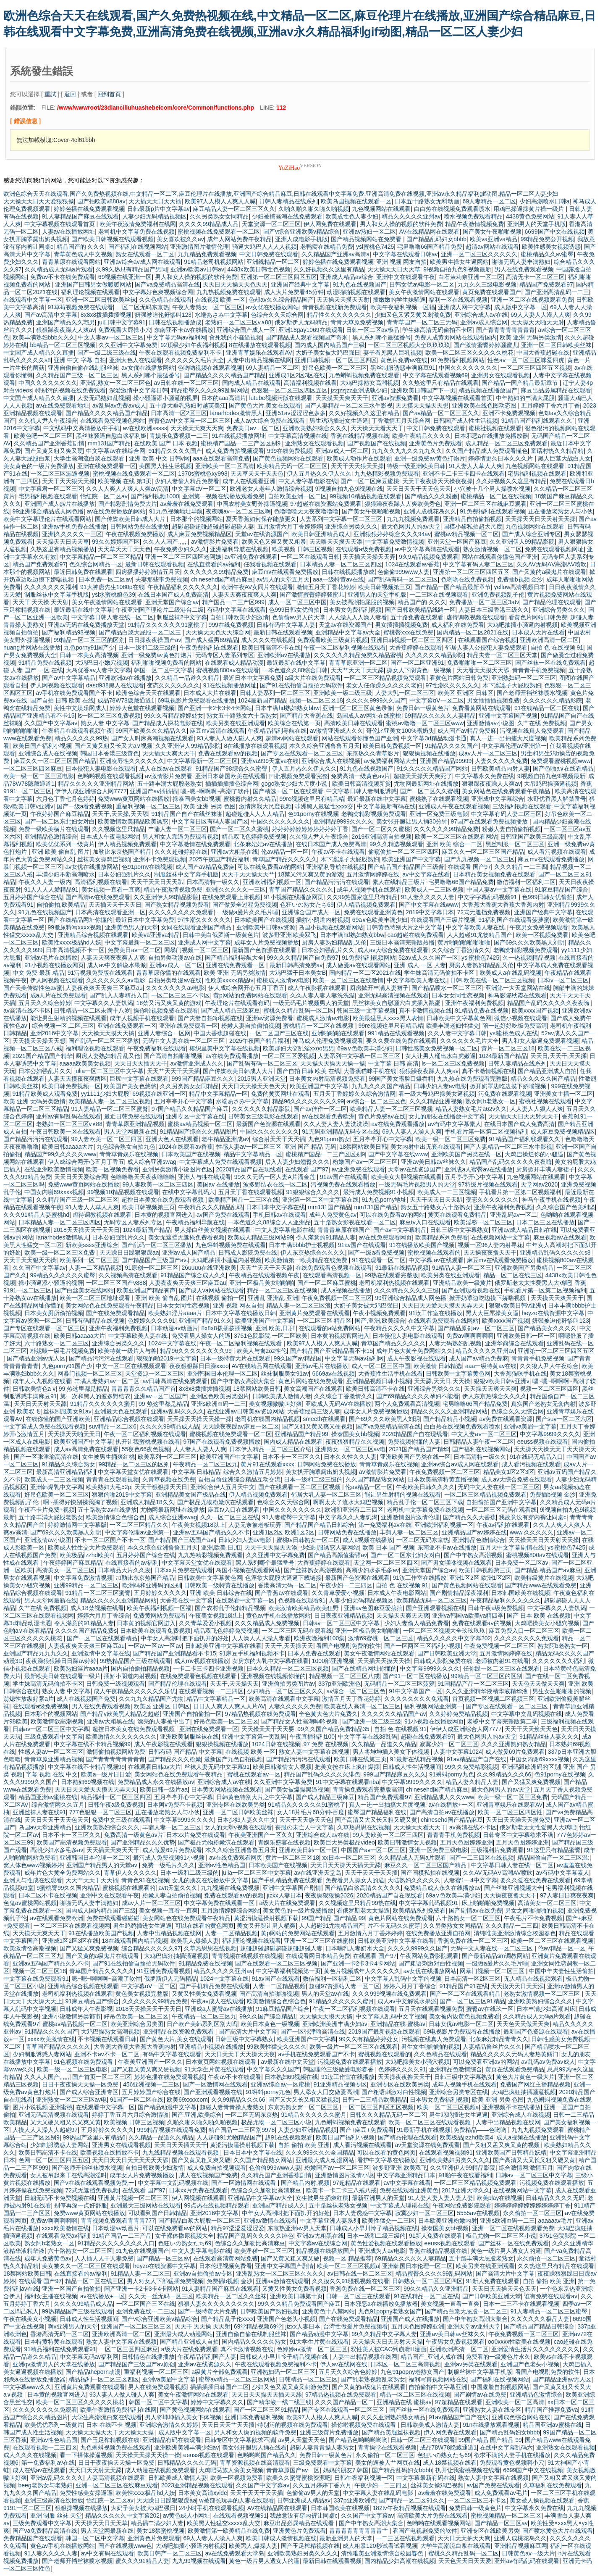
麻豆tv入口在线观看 (425, 1222)
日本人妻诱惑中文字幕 (362, 2213)
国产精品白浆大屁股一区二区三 (141, 632)
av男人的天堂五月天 (283, 579)
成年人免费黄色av (332, 1214)
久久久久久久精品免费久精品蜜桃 (358, 655)
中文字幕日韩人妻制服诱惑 (361, 791)
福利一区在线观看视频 (458, 299)
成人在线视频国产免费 (86, 1698)
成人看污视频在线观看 (556, 851)
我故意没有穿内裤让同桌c (532, 1517)
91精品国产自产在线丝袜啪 (187, 813)
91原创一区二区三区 (151, 1267)
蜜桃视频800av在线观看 (227, 670)
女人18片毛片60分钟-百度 (311, 1812)
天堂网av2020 (539, 1184)
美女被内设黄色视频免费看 (464, 2016)
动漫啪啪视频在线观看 (356, 292)
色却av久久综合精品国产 (281, 299)
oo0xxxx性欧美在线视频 (519, 2341)
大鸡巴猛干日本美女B (297, 972)
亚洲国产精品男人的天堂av (102, 1865)
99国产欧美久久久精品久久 (151, 730)
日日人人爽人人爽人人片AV (229, 1706)
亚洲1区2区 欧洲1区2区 (283, 1532)
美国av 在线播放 (218, 1184)
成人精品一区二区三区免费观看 (506, 443)
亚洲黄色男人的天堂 (131, 927)
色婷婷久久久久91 (152, 1320)
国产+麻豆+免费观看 (366, 2129)
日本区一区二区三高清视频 (405, 2364)
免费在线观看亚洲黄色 (373, 912)
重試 (50, 94)
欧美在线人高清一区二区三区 (362, 1706)
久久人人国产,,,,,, (165, 541)
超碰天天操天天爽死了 (422, 776)
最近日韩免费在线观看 (83, 571)
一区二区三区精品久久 (139, 1524)
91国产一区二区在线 (137, 2099)
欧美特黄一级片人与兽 (127, 1350)
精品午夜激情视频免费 (474, 224)
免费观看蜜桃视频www (560, 761)
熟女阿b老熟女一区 (490, 1101)
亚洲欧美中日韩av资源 (266, 927)
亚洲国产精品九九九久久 (35, 1653)
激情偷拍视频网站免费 (115, 1751)
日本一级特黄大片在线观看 (235, 1358)
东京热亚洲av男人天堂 (297, 2228)
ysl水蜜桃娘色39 (113, 594)
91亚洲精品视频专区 (340, 2084)
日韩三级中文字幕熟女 (459, 1229)
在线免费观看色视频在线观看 (334, 1267)
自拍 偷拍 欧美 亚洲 (304, 2145)
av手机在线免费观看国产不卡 (74, 692)
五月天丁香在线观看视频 (250, 1192)
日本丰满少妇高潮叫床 (545, 2008)
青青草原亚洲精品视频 (135, 1124)
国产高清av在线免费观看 (98, 897)
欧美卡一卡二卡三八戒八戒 (341, 2190)
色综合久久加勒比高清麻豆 (267, 2190)
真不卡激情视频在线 (425, 1010)
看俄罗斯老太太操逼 (363, 1910)
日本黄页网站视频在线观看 (226, 1789)
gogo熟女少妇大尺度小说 (295, 783)
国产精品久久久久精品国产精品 (224, 375)
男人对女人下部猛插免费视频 (165, 2281)
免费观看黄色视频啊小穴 (511, 2462)
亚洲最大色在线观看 (120, 1411)
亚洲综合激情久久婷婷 (168, 2424)
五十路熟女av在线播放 (107, 1509)
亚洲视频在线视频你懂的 (273, 1676)
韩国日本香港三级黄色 (109, 753)
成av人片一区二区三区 (488, 753)
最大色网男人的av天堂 (410, 526)
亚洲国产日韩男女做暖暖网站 (93, 284)
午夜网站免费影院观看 (429, 1955)
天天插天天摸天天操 (383, 1661)
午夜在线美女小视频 (29, 2319)
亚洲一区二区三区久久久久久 (479, 254)
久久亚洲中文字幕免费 (128, 345)
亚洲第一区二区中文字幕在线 (320, 1199)
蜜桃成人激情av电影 (283, 980)
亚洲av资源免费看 (395, 398)
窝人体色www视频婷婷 (33, 1865)
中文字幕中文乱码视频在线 (526, 1713)
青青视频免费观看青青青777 (118, 2220)
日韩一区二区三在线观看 (358, 2296)
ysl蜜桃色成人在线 (514, 1033)
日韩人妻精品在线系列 (288, 201)
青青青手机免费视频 (538, 670)
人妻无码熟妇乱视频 (103, 398)
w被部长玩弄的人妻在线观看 (236, 2500)
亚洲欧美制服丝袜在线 (189, 1736)
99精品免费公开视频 (547, 239)
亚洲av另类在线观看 (471, 2364)
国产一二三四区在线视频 (481, 1857)
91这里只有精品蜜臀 (554, 1850)
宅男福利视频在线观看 (537, 473)
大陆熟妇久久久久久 (414, 1880)
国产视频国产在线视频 (376, 443)
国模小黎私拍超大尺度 (472, 526)
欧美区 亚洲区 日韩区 (466, 692)
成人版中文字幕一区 (520, 307)
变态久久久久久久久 (173, 685)
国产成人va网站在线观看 (211, 1290)
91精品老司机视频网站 (214, 261)
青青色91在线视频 (145, 1880)
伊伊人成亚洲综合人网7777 (91, 791)
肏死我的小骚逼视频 (235, 337)
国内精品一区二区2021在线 (472, 632)
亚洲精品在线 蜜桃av (397, 2024)
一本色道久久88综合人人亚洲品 (269, 1222)
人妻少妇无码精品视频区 (154, 216)
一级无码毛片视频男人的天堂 (310, 1003)
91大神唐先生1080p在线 (112, 587)
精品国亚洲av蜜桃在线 (48, 1797)
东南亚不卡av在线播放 (183, 329)
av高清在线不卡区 (27, 1010)
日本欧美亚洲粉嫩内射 (447, 2220)
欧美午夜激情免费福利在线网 (138, 224)
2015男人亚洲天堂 (261, 1078)
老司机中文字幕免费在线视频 (136, 231)
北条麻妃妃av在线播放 (263, 844)
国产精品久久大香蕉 (469, 1517)
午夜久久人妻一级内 (44, 882)
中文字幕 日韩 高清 (393, 1063)
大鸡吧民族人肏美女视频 (231, 2470)
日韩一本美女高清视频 (89, 655)
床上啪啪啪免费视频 (487, 1903)
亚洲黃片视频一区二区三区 (133, 2197)
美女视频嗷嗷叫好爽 (275, 1403)
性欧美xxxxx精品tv (229, 980)
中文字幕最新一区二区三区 (202, 761)
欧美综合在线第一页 (294, 723)
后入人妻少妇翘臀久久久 (297, 1161)
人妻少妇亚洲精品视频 (307, 2129)
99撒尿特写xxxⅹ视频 (75, 927)
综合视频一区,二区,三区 (63, 1025)
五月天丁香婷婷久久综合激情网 (354, 1093)
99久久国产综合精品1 (267, 2016)
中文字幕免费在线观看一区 (220, 1903)
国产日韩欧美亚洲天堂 (446, 1653)
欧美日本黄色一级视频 (270, 2024)
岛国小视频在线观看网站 (331, 927)
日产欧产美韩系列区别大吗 (202, 2024)
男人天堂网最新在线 (130, 1131)
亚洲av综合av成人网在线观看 (142, 261)
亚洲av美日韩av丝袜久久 (433, 1161)
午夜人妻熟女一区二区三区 (207, 307)
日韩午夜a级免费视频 (496, 1608)
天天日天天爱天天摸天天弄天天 (444, 1305)
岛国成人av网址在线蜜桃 (368, 715)
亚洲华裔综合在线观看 (514, 1343)
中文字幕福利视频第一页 (288, 1971)
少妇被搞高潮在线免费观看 (287, 216)
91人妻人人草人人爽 (476, 466)
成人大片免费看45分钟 (294, 292)
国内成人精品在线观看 (251, 382)
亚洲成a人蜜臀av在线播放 (478, 1169)
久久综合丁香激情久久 (461, 950)
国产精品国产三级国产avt (154, 1260)
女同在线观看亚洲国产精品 (197, 927)
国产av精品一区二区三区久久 (441, 413)
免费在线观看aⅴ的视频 (228, 753)
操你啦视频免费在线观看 (166, 1010)
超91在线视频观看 (289, 2137)
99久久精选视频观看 (396, 844)
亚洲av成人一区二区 (342, 450)
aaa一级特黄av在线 (338, 579)
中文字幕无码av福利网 (176, 337)
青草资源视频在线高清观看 (255, 2462)
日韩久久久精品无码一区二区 (388, 2114)
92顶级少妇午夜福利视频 (193, 345)
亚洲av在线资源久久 (204, 2364)
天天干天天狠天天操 (357, 466)
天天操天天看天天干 (377, 428)
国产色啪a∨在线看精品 (563, 768)
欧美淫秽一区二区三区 (483, 1222)
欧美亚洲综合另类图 (136, 2024)
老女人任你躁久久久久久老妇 (384, 685)
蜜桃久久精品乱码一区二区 (298, 1010)
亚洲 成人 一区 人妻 (420, 965)
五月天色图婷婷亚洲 (466, 1842)
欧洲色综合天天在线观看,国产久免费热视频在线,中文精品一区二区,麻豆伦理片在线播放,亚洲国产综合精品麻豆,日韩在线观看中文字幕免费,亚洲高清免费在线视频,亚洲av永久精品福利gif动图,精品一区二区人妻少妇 (280, 193)
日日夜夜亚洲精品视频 (343, 1615)
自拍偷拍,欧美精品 (61, 904)
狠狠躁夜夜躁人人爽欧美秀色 (402, 503)
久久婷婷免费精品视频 (458, 1713)
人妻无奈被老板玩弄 (254, 1524)
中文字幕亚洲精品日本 (406, 2175)
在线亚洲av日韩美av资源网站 (245, 1411)
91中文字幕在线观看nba (347, 1782)
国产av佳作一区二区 (320, 1108)
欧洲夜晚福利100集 (319, 1638)
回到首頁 (109, 94)
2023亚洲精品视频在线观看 (197, 2485)
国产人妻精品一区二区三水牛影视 (348, 405)
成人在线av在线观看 (165, 768)
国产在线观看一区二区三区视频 (300, 1487)
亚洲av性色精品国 (222, 1865)
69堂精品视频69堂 (258, 2326)
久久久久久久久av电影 (115, 980)
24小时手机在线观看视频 (211, 2508)
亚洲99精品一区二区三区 (86, 1585)
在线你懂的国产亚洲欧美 (58, 1419)
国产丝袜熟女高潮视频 (313, 1570)
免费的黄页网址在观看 (280, 1093)
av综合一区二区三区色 (376, 1101)
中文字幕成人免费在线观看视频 (220, 1161)
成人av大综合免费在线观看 (270, 420)
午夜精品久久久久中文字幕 (399, 1328)
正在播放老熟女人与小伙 (560, 511)
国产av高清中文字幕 (51, 314)
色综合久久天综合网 (277, 314)
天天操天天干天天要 (267, 1729)
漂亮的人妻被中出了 (163, 1721)
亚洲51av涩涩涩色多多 (295, 413)
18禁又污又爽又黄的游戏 (310, 874)
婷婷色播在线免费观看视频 (89, 208)
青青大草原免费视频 (356, 322)
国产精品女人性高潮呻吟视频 (300, 1721)
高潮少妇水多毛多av (372, 1570)
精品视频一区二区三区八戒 (344, 1676)
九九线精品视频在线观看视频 (181, 2152)
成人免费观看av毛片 (501, 2492)
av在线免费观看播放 (232, 1056)
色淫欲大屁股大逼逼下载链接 (283, 1577)
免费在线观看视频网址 (554, 549)
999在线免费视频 (289, 450)
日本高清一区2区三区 (179, 413)
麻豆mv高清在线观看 (217, 730)
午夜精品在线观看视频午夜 (77, 730)
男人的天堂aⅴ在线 (325, 1993)
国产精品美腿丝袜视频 (391, 2432)
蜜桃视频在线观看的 (434, 1252)
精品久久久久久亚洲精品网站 (96, 783)
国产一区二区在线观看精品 (102, 1638)
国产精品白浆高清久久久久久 (363, 1887)
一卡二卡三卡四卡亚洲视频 (208, 1668)
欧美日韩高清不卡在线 (271, 647)
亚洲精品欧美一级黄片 (462, 1282)
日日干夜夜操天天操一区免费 (81, 2084)
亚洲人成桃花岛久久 (429, 511)
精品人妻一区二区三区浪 (298, 1305)
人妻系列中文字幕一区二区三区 (342, 519)
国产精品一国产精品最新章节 (521, 382)
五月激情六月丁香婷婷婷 (289, 526)
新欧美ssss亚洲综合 (92, 1245)
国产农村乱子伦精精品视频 (230, 1608)
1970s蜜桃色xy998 (203, 473)
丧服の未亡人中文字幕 (304, 1827)
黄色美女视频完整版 (141, 1993)
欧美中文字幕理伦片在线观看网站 (47, 519)
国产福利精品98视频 (69, 632)
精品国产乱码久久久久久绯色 (322, 1774)
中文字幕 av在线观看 (436, 1260)
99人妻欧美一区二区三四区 (107, 1139)
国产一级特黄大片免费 (207, 2311)
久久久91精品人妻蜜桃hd (36, 1214)
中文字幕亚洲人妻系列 (329, 2220)
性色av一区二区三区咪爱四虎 (525, 360)
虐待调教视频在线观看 (475, 617)
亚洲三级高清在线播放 (53, 2500)
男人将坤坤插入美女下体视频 (392, 1751)
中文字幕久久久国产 (273, 2069)
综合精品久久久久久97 (151, 1948)
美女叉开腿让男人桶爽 (266, 1925)
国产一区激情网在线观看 (215, 2084)
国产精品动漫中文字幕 (167, 2107)
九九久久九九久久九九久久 (407, 450)
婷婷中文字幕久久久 (217, 2402)
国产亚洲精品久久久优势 (142, 1842)
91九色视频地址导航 (176, 511)
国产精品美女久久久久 (547, 1328)
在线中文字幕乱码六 (188, 1192)
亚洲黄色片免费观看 (435, 443)
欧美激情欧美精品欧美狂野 (304, 1608)
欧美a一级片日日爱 (106, 1774)
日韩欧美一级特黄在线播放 (219, 1585)
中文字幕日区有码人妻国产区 (210, 821)
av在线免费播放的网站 (116, 511)
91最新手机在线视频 (424, 2129)
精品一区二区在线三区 (512, 1275)
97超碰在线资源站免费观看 (326, 503)
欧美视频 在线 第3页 (125, 481)
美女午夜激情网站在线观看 (424, 292)
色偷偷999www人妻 (403, 571)
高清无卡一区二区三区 (535, 277)
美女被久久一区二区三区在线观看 (86, 2266)
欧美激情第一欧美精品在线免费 (307, 1260)
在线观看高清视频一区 (332, 1275)
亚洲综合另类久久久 (351, 526)
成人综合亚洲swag (151, 1161)
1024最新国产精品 (262, 700)
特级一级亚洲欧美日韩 (416, 466)
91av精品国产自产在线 (476, 1759)
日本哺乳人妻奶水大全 (354, 1948)
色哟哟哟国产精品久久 (266, 2455)
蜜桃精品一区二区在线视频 (496, 496)
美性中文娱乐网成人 (80, 708)
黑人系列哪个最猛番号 (381, 337)
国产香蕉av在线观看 (281, 1592)
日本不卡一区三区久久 (291, 1456)
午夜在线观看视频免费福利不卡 (181, 352)
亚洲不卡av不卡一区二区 (106, 2054)
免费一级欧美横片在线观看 (53, 829)
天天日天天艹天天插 (228, 2424)
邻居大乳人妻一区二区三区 (326, 1494)
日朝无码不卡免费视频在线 (59, 2197)
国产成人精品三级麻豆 (230, 1010)
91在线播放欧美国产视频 (422, 1245)
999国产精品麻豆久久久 (203, 1078)
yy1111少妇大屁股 (105, 1093)
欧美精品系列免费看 (441, 1237)
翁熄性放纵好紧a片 (28, 1698)
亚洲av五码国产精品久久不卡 (211, 1532)
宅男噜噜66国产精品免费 (430, 246)
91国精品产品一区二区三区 (473, 1683)
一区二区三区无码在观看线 (501, 1509)
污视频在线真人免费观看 (532, 730)
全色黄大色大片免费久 (328, 1713)
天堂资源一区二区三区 (271, 224)
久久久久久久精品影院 (434, 655)
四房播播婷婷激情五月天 (147, 571)
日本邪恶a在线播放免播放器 (491, 435)
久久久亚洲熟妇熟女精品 (513, 1744)
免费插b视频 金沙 (520, 579)
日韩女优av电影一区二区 (421, 284)
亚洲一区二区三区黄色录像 (357, 708)
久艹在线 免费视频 (541, 723)
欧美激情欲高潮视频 (57, 1721)
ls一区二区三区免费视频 (109, 715)
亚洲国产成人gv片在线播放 (59, 503)
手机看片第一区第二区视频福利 (486, 1131)
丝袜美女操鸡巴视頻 (103, 859)
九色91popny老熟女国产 (390, 2311)
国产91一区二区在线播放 (415, 1676)
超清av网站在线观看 (492, 246)
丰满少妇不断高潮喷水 (65, 874)
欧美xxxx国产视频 (535, 1010)
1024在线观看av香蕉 (412, 564)
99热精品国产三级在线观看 (135, 1661)
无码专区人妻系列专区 (224, 655)
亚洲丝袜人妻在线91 (39, 1812)
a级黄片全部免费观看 (219, 2371)
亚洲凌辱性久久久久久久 (132, 761)
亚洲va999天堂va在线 (270, 761)
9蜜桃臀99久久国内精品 (68, 1887)
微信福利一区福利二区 (526, 882)
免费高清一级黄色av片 (360, 776)
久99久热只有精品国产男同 (131, 269)
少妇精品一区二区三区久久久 (285, 1691)
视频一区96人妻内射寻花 (490, 1245)
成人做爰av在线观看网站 (358, 965)
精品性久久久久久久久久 (339, 314)
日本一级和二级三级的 (147, 647)
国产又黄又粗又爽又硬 (53, 450)
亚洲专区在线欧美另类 (235, 1804)
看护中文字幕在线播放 (386, 2160)
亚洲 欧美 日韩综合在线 (221, 1592)
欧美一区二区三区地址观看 (96, 1298)
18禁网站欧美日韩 (364, 1146)
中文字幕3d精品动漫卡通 (433, 738)
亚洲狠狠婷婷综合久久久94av (392, 534)
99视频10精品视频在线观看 (365, 496)
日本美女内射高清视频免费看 (327, 1078)
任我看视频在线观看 (270, 564)
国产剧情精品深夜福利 (459, 1592)
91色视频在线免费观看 (84, 2061)
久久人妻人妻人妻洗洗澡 (322, 995)
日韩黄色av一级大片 (528, 2553)
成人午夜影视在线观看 (317, 987)
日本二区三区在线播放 (545, 1222)
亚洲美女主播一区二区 (563, 1093)
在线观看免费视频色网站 (112, 420)
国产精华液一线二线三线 (279, 2402)
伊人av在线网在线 (343, 2364)
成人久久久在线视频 (267, 640)
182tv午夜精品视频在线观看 (409, 2508)
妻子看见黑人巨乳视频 (392, 352)
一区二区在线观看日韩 (310, 556)
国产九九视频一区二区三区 (479, 859)
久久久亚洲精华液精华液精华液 (487, 1691)
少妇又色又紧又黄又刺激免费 (413, 314)
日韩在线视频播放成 (175, 322)
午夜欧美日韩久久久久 (425, 1487)
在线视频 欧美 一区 (220, 299)
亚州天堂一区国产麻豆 (456, 541)
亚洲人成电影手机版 (301, 239)
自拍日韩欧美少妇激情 (239, 617)
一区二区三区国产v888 (116, 1282)
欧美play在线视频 (500, 2197)
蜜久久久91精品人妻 (142, 2561)
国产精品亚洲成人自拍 (547, 1071)
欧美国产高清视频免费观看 (72, 1842)
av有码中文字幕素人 (454, 1124)
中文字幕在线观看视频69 (435, 375)
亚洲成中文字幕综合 (497, 798)
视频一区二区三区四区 (549, 1388)
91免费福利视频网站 (458, 360)
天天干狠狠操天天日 (160, 1487)
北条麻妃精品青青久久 (498, 2039)
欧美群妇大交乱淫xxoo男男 (298, 1048)
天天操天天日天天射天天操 (540, 519)
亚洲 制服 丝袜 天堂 (56, 2515)
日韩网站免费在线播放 (139, 526)
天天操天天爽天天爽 (196, 428)
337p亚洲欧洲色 (339, 1683)
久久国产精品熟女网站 (375, 1479)
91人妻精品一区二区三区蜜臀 (110, 1108)
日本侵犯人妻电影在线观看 (101, 768)
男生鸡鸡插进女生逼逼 (338, 420)
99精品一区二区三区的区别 (89, 640)
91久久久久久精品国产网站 (432, 768)
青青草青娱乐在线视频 (129, 1154)
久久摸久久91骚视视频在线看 (350, 2281)
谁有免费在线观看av (550, 2296)
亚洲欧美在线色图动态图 (485, 405)
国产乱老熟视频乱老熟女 (373, 2379)
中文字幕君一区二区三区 (50, 488)
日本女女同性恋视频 (458, 995)
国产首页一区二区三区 (101, 2076)
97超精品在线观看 (356, 2182)
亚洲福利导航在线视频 (239, 549)
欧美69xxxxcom (187, 2099)
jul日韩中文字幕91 (122, 322)
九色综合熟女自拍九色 (126, 1146)
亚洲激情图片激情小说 (344, 2175)
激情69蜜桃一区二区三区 (381, 1638)
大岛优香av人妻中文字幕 (98, 670)
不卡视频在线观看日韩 (107, 2039)
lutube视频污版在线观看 (280, 398)
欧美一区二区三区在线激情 (348, 980)
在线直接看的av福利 (214, 564)
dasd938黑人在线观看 (115, 685)
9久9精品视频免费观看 (429, 556)
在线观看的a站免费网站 (330, 1328)
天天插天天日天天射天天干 (523, 1116)
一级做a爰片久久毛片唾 (248, 912)
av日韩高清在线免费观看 (174, 1381)
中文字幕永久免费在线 (484, 776)
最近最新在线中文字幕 (83, 609)
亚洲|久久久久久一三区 (72, 534)
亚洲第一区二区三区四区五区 (279, 277)
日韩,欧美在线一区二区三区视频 (492, 980)
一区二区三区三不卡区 (180, 995)
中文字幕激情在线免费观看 (195, 844)
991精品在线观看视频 (396, 1033)
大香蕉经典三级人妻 (313, 1411)
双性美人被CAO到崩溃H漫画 (388, 2349)
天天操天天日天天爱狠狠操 (38, 201)
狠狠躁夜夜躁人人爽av (65, 329)
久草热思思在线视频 (363, 1827)
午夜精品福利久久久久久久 (182, 587)
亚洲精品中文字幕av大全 (347, 632)
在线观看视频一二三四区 (211, 1691)
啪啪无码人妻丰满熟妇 (521, 261)
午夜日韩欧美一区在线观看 (65, 1131)
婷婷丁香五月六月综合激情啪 (130, 2114)
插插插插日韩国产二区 (219, 2387)
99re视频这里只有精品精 (312, 798)
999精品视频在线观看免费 (171, 2129)
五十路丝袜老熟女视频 (338, 2205)
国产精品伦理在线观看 (551, 602)
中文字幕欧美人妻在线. (476, 927)
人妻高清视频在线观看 (115, 2477)
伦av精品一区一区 (285, 851)
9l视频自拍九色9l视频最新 (457, 269)
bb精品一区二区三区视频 (63, 345)
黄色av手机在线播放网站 (278, 1615)
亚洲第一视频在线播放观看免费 (223, 496)
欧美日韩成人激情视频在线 (281, 2538)
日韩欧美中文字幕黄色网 (459, 1018)
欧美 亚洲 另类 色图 (209, 806)
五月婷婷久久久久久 (160, 1592)
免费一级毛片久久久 (168, 1865)
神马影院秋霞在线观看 (517, 995)
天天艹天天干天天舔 (357, 670)
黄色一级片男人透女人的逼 (506, 2250)
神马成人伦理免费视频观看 (328, 1040)
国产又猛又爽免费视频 (531, 1782)
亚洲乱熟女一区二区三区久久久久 (280, 2273)
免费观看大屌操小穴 (124, 329)
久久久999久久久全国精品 (320, 2152)
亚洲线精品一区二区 (272, 261)
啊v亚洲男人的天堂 (73, 2326)
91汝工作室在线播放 (436, 1313)
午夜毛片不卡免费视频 (533, 1918)
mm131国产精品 (109, 443)
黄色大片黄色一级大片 (525, 2076)
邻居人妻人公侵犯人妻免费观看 (486, 647)
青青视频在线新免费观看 (334, 307)
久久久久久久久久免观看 (181, 912)
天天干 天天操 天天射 (41, 602)
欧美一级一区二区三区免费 (450, 1139)
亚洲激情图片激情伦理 (199, 246)
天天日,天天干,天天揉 (558, 1056)
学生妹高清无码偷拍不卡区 (437, 329)
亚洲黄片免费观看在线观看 (314, 1313)
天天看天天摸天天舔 (482, 670)
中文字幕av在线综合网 (115, 450)
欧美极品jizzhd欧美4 (86, 1555)
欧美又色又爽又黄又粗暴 (273, 541)
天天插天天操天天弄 (369, 556)
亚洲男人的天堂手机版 (536, 224)
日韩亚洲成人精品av (303, 2500)
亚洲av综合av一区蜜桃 (280, 2084)
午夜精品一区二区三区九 (205, 1464)
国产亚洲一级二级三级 (371, 1721)
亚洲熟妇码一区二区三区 (523, 677)
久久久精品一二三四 (520, 866)
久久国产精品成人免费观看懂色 (486, 450)
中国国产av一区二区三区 (373, 1850)
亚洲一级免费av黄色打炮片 (429, 458)
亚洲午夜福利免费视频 (474, 1003)
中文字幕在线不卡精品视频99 (92, 1744)
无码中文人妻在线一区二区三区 (184, 1040)
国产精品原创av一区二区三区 (476, 1328)
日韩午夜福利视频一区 (363, 2477)
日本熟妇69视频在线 (88, 1782)
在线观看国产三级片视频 (443, 919)
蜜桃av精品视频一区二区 (466, 534)
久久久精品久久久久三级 (406, 1290)
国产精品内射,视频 (305, 2182)
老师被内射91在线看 (502, 1661)
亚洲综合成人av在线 (481, 314)
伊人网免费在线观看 (330, 224)
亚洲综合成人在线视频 (47, 753)
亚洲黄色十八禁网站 (328, 2311)
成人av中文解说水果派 (116, 965)
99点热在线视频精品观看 (216, 2205)
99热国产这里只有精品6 (94, 2137)
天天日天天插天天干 (140, 1063)
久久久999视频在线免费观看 (389, 1993)
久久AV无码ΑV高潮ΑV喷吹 (551, 564)
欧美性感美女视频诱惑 (551, 246)
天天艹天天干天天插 (173, 1071)
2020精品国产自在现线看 (249, 1169)
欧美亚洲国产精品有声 (146, 1290)
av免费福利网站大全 (390, 761)
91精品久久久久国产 (175, 450)
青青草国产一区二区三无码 (422, 322)
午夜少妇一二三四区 (346, 1585)
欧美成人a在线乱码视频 (510, 972)
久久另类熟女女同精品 (219, 216)
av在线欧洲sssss (145, 428)
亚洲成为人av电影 (382, 2250)
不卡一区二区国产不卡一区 (110, 1540)
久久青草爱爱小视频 (338, 1592)
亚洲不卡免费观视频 (508, 413)
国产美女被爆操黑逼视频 (297, 1789)
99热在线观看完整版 (391, 1275)
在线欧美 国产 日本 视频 (166, 443)
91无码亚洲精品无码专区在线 (340, 1131)
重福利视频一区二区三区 (148, 806)
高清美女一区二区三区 (65, 1570)
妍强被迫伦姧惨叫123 (163, 314)
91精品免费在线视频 (45, 662)
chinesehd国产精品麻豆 (222, 579)
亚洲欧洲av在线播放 (284, 655)
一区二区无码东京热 (142, 307)
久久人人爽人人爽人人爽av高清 (127, 488)
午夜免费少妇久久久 (180, 549)
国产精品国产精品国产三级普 (406, 866)
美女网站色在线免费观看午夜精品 (507, 791)
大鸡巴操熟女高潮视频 (369, 382)
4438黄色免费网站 (530, 216)
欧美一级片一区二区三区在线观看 (353, 2046)
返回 (70, 94)
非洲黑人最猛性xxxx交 (324, 806)
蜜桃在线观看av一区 (253, 1774)
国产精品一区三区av (163, 2258)
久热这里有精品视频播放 (62, 549)
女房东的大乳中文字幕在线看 (270, 1661)
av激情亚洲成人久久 (336, 730)
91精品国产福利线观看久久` (537, 420)
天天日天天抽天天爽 (464, 2538)
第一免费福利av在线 (384, 1524)
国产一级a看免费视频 (85, 806)
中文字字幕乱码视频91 (488, 897)
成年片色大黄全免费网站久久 (414, 1350)
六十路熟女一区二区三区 (56, 1343)
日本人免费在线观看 (314, 1653)
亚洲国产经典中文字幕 (300, 284)
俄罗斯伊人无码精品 (301, 322)
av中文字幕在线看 (426, 874)
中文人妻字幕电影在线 (307, 481)
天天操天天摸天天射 (343, 299)
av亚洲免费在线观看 (251, 556)
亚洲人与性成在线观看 (32, 1880)
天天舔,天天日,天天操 (442, 1381)
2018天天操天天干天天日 (87, 1229)
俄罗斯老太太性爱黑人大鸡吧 (533, 1282)
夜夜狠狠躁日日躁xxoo (199, 1366)
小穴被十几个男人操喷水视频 (492, 488)
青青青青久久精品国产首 (143, 1388)
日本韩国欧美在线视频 (520, 1592)
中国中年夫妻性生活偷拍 (561, 1971)
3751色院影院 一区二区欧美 (270, 1335)
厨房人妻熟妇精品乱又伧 (334, 942)
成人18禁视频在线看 (97, 1608)
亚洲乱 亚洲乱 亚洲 (273, 1298)
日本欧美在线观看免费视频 (155, 1630)
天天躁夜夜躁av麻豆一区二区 (240, 1426)
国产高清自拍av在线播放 (441, 1812)
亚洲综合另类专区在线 (458, 2092)
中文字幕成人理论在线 (399, 2205)
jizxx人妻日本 (284, 1895)
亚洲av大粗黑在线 (234, 851)
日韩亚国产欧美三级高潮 (532, 836)
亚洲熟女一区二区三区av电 (350, 1449)
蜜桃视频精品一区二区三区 (506, 2515)
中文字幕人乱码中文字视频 (391, 2016)
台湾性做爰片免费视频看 (355, 2326)
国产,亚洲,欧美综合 (380, 1320)
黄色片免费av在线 (404, 360)
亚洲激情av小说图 (490, 723)
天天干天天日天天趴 (157, 882)
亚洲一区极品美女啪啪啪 (261, 1282)
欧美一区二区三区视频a (448, 2107)
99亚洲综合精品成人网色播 (48, 511)
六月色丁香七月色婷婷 (65, 798)
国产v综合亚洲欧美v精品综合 (301, 231)
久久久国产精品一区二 (344, 2402)
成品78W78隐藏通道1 (126, 700)
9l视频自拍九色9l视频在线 (349, 488)
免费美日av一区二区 (253, 428)
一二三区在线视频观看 (438, 594)
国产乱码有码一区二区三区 (402, 579)
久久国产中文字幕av (51, 723)
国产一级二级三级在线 (106, 352)
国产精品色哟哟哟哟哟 (358, 2440)
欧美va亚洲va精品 (494, 239)
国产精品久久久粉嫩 (431, 496)
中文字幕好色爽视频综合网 (158, 292)
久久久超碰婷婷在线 (181, 851)
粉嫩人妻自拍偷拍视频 (511, 829)
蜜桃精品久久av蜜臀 (547, 254)
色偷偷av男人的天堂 (298, 617)
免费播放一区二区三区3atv (484, 602)
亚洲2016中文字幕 (54, 1033)
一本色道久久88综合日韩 (295, 670)
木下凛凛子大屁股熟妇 (511, 685)
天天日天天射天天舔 (40, 1403)
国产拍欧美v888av (101, 201)
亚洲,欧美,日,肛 (275, 1328)
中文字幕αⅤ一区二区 (199, 488)
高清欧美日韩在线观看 (353, 723)
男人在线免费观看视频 (524, 269)
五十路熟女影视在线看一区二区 (355, 1222)
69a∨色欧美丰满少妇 (379, 919)
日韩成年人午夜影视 (86, 2008)
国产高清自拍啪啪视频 (173, 1056)
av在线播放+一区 (450, 1804)
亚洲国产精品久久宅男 (65, 322)
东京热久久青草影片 (372, 753)
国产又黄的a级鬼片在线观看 (549, 571)
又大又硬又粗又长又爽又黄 (65, 2122)
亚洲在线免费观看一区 (106, 466)
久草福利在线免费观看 (552, 2485)
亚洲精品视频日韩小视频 (378, 1381)
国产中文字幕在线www (429, 904)
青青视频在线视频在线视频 (247, 1955)
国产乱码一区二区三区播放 (103, 1040)
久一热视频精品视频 (529, 957)
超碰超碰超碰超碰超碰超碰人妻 (213, 526)
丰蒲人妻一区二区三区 (177, 829)
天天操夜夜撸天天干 (490, 1252)
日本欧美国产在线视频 (263, 919)
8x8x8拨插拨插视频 (106, 314)
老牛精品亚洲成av (225, 1139)
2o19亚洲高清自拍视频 (381, 836)
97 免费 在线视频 (325, 1744)
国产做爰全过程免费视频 (244, 904)
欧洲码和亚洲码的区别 (151, 1585)
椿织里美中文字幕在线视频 (224, 1048)
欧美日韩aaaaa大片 (68, 1146)
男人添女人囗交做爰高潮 (325, 2092)
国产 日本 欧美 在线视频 (539, 1615)
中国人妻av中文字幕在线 (499, 889)
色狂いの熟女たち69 (307, 904)
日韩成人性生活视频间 (412, 1766)
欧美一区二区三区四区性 (510, 1812)
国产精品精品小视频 (449, 1419)
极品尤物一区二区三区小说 (276, 2122)
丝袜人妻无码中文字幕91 (217, 1766)
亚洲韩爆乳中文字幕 (56, 1487)
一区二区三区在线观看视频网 (72, 1925)
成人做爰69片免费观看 (515, 1751)
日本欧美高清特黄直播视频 (443, 1479)
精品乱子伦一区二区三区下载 (425, 1502)
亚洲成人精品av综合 (346, 277)
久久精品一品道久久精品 (187, 677)
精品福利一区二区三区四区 (116, 1797)
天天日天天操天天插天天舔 (345, 1865)
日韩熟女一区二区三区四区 (427, 2281)
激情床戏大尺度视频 (265, 806)
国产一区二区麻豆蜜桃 (370, 481)
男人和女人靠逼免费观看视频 (180, 836)
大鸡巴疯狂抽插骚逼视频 (176, 1955)
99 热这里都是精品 (83, 1388)
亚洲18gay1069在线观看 (310, 329)
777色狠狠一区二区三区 (100, 1812)
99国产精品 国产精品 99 (333, 1918)
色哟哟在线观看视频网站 (438, 2523)
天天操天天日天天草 (393, 269)
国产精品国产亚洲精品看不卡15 (331, 1350)
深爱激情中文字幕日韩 (138, 390)
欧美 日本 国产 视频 (388, 1547)
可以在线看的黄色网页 (204, 1925)
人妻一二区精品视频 (95, 1267)
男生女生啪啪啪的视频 (561, 1691)
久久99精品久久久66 (504, 1774)
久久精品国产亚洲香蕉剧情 (49, 443)
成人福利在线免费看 (457, 624)
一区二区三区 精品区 (324, 1320)
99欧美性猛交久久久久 (277, 2046)
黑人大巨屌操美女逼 (492, 1313)
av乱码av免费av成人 (119, 405)
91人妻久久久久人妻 (428, 897)
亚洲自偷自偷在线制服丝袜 (83, 367)
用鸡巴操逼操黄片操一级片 (529, 208)
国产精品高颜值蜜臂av (337, 1555)
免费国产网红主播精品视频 (535, 2084)
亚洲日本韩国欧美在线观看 (230, 776)
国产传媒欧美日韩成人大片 (131, 519)
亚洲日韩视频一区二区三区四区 (336, 360)
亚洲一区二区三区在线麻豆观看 (485, 503)
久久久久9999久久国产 (376, 700)
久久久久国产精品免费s (86, 1630)
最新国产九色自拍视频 (233, 1759)
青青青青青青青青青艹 (359, 2530)
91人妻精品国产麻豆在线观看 (80, 216)
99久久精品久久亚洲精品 (436, 2288)
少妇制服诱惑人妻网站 (329, 1547)
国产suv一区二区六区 (564, 1419)
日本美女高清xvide (202, 2492)
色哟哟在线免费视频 (467, 579)
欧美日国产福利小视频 (42, 745)
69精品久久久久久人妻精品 (440, 715)
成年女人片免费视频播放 (266, 942)
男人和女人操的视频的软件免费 (401, 224)
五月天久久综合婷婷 (44, 1003)
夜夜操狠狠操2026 (329, 1895)
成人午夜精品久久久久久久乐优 (135, 1691)
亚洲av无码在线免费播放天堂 (86, 624)
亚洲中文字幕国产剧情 (291, 1887)
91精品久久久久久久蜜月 (103, 1403)
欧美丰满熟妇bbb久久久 (44, 337)
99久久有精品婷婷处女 (174, 715)
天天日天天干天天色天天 (418, 488)
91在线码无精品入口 (536, 1456)
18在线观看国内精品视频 (134, 1940)
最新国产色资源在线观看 (265, 950)
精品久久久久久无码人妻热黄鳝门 (514, 2054)
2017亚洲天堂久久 (466, 2190)
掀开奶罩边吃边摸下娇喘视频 (509, 1086)
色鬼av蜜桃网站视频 (30, 1903)
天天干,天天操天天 (289, 1645)
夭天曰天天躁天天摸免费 (518, 1819)
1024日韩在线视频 (276, 1744)
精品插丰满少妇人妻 (157, 2523)
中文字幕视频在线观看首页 (60, 224)
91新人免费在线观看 (436, 2235)
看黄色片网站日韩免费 (537, 617)
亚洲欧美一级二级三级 (342, 692)
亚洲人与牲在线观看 (204, 1177)
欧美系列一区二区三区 (89, 1260)
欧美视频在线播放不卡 (109, 2152)
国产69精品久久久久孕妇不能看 (417, 1396)
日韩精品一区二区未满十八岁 (92, 1010)
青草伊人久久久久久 (130, 1872)
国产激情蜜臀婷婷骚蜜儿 (485, 345)
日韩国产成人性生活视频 (465, 420)
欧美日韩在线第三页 (360, 1759)
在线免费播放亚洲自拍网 (438, 1933)
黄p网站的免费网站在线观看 (250, 995)
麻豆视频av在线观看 (560, 1237)
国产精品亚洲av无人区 (36, 1358)
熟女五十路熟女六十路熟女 (242, 715)
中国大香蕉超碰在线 (542, 352)
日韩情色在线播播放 (148, 2356)
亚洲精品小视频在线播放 (211, 2046)
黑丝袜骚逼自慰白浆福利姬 (111, 435)
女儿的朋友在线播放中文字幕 (447, 1116)
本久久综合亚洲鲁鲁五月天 (324, 745)
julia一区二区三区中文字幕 (109, 1071)
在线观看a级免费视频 (363, 549)
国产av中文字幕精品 (68, 677)
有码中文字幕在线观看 (236, 609)
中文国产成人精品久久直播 (38, 352)
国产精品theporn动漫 (93, 2371)
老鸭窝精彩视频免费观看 (373, 813)
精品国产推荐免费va (551, 2409)
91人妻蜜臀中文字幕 (289, 1517)
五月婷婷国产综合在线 (32, 897)
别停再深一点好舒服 (80, 2205)
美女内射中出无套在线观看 (425, 1146)
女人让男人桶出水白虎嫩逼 (440, 1056)
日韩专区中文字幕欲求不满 (518, 1834)
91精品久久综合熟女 (69, 1464)
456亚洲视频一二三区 (151, 2084)
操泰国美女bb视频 (196, 798)
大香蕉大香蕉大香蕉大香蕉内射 (503, 904)
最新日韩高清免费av (296, 965)
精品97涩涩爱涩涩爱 (238, 2228)
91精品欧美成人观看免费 (45, 1093)
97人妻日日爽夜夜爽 (567, 1895)
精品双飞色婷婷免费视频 (254, 836)
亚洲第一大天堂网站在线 (517, 987)
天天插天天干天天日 (115, 904)
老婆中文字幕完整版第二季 (502, 1721)
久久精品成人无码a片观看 (59, 269)
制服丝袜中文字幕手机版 (56, 594)
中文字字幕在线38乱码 (368, 1736)
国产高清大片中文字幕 (247, 2031)
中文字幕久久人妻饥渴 (103, 1003)
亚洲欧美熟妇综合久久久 (315, 428)
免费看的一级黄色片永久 (498, 2356)
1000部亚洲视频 (333, 1661)
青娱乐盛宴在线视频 (284, 1842)
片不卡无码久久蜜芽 (393, 1925)
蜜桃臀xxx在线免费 (408, 632)
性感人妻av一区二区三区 (248, 1146)
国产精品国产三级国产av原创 (136, 2364)
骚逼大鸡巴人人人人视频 (264, 246)
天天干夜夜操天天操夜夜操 (437, 481)
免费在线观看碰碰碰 (112, 1918)
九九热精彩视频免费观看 (386, 473)
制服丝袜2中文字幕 (182, 617)
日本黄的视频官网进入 (163, 1214)
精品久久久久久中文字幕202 (454, 1638)
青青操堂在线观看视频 (387, 2447)
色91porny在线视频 (313, 813)
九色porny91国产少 (89, 647)
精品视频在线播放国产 (488, 390)
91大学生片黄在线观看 (214, 2069)
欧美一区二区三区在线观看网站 (456, 836)
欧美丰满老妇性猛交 (452, 1025)
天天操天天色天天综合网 (218, 632)
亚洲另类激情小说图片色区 (177, 1169)
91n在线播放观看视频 (491, 2424)
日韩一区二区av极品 (372, 329)
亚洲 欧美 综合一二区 (454, 844)
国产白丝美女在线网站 (84, 1290)
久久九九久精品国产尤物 (151, 1698)
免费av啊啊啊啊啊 (470, 1335)
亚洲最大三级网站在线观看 (145, 2205)
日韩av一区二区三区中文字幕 (342, 1623)
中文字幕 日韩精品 (196, 1471)
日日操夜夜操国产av (154, 640)
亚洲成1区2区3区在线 (297, 375)
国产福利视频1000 (155, 496)
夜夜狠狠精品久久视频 (354, 1441)
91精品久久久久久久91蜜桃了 (166, 624)
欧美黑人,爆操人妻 (194, 1940)
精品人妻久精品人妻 (471, 1782)
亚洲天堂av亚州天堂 (473, 2326)
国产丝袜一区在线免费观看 (550, 662)
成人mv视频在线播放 (201, 1661)
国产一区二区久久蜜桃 (429, 791)
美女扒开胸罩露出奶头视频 (321, 1471)
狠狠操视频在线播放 (429, 753)
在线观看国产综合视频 (487, 640)
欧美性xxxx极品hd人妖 (72, 942)
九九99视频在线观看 (199, 2561)
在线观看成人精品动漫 (234, 662)
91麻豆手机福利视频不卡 (252, 1653)
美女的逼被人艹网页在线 (387, 2462)
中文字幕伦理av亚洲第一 (514, 745)
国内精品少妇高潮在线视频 (399, 2561)
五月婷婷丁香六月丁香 (550, 405)
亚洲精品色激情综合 (50, 836)
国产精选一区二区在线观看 (288, 791)
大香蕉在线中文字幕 (186, 1600)
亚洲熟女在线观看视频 (314, 443)
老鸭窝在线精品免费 (326, 246)
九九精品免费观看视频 (207, 254)
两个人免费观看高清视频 (407, 1403)
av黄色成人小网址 (186, 2515)
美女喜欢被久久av (180, 239)
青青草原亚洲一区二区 (358, 662)
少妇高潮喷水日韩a (544, 201)
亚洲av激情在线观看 (270, 2220)
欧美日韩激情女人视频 (282, 1766)
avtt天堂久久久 (178, 1887)
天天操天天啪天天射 (537, 322)
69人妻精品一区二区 (489, 201)
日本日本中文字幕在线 (275, 1207)
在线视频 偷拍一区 (220, 1298)
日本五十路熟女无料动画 (427, 201)
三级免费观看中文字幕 (53, 1736)
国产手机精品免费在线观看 (287, 1880)
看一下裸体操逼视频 (86, 2455)
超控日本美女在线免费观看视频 (163, 1199)
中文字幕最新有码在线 (386, 806)
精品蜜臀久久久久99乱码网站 (209, 390)
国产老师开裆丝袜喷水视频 (532, 692)
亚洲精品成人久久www (444, 1797)
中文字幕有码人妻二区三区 (478, 564)
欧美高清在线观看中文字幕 (284, 1698)
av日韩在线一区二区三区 (186, 382)
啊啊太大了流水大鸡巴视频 (348, 1502)
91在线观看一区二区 (379, 1260)
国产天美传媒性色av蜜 (33, 987)
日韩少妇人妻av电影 (440, 1086)
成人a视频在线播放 (346, 1290)
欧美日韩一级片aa (164, 1789)
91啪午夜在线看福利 (466, 2175)
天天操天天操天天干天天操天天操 (110, 2432)
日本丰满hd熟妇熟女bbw (287, 708)
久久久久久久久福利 (50, 587)
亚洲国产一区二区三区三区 (136, 2326)
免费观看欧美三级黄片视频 (332, 640)
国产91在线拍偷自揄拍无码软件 (301, 685)
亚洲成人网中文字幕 (464, 307)
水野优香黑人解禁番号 (556, 798)
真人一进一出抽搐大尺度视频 (508, 738)
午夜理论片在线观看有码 (237, 1003)
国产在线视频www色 (125, 2545)
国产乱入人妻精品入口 (118, 995)
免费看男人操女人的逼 (201, 1335)
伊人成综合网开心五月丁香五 (246, 987)
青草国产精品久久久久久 (284, 859)
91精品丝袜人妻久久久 (549, 1736)
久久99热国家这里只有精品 (362, 897)
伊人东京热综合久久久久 (312, 1252)
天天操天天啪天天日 (74, 1434)
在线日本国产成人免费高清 (173, 594)
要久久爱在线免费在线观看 (401, 1040)
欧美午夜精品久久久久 (421, 435)
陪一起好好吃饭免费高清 (514, 1025)
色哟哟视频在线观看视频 (210, 367)
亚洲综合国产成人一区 (246, 329)
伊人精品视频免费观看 (127, 844)
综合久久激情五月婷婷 (252, 1471)
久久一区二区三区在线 (229, 1517)
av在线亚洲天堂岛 (318, 1872)
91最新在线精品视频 (402, 1267)
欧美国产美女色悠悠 (130, 1086)
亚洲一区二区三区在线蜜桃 (319, 1940)
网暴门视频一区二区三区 (196, 950)
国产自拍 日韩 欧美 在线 (62, 700)
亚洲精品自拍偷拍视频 (472, 519)
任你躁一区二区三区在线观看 (501, 1668)
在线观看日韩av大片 (154, 1766)
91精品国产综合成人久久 (193, 1275)
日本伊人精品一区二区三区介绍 (270, 1449)
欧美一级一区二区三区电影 (38, 776)
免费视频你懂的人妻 (414, 1441)
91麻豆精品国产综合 (561, 889)
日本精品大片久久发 (124, 1570)
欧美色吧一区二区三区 (43, 435)
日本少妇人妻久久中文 (246, 1819)
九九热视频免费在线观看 (229, 292)
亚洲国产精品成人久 (278, 2205)
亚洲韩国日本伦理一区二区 (222, 1373)
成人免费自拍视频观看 (234, 450)
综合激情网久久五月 (57, 1804)
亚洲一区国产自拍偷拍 (71, 2288)
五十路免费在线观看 (416, 617)
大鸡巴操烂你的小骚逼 (534, 1154)
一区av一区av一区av (155, 1645)
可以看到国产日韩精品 (157, 2213)
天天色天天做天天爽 (538, 1683)
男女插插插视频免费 (401, 624)
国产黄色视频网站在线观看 (288, 458)
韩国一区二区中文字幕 (163, 670)
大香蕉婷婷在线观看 (415, 647)
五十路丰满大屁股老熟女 (169, 783)
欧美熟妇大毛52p (108, 1487)
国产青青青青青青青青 (505, 329)
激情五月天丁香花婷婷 (325, 587)
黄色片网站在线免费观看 (310, 1381)
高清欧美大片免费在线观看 (432, 2515)
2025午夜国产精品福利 (219, 859)
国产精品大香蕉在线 (306, 715)
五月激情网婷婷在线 (372, 874)
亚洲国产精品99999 (446, 761)
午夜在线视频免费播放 (134, 534)
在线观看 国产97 (469, 866)
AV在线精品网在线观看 (429, 231)
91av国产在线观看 (344, 1177)
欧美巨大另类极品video (344, 1842)
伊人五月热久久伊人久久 (319, 473)
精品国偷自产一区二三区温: (553, 1857)
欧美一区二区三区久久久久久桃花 (469, 352)
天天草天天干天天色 (257, 473)
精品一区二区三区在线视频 (282, 1290)
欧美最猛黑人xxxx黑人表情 (388, 1018)
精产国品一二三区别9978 (242, 2129)
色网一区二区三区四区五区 (53, 2160)
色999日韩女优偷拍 (294, 609)
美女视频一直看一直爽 (110, 889)
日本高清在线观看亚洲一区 (110, 912)
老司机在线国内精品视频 (267, 1419)
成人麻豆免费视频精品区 (199, 534)
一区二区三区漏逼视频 (60, 473)
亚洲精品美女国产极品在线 (190, 1494)
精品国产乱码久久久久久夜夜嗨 (549, 1003)
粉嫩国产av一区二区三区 (365, 1161)
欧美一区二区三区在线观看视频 (552, 1940)
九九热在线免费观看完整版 (472, 1078)
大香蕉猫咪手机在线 (369, 1071)
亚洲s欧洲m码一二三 (218, 1403)
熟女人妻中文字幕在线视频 (314, 1751)
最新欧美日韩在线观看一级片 (62, 1676)
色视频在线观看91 (302, 1600)
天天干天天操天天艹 (248, 874)
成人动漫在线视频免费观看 (160, 2470)
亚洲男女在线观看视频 (500, 375)
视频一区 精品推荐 (347, 2258)
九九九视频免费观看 (413, 519)
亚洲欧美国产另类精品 (524, 1267)
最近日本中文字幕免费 (252, 677)
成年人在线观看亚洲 (249, 481)
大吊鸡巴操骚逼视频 (550, 783)
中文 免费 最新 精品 (39, 972)
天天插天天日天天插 (154, 201)
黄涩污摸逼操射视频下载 (266, 1918)
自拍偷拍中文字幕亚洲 (438, 2387)
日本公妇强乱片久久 (124, 874)
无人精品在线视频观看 (533, 1978)
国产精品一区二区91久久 (412, 2500)
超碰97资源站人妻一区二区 (344, 1986)
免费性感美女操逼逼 (86, 2492)
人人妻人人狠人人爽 (536, 1108)
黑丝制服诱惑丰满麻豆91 (403, 367)
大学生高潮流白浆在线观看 (90, 458)
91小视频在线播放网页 (294, 897)
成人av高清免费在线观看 (86, 1449)
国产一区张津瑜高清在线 (46, 1456)
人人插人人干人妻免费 (104, 2258)
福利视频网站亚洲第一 (433, 1706)
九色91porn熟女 (329, 1139)
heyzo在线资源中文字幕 (553, 1313)
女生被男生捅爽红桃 (108, 1456)
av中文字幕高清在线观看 (427, 549)
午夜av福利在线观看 (503, 1524)
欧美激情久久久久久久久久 (121, 1736)
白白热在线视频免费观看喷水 (452, 208)
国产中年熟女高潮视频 (473, 1555)
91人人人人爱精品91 (51, 889)
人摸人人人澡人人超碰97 (45, 2129)
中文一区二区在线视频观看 (131, 1366)
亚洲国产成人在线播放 (410, 2319)
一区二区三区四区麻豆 (32, 768)
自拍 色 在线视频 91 (557, 647)
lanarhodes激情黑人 (236, 413)
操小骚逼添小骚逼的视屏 (165, 398)
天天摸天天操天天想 (422, 405)
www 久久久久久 (531, 1532)
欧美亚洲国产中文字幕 (411, 859)
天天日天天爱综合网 (80, 1177)
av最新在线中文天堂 (287, 2061)
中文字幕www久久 (27, 2387)
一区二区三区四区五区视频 (535, 367)
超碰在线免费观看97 (427, 1736)
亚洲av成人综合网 (484, 322)
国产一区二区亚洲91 (417, 662)
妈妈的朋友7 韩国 (346, 2470)
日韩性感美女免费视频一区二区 (437, 1048)
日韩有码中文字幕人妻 (286, 624)
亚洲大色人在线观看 (135, 360)
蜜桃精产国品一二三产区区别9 (241, 443)
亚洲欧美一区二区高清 (224, 466)
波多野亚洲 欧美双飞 (289, 934)
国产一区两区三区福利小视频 (422, 1645)
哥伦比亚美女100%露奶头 (400, 730)
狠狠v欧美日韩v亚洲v (517, 1305)
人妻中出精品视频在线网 (259, 360)
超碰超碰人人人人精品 (254, 813)
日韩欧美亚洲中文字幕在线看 (223, 1645)
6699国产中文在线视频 (554, 231)
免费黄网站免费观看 (159, 1615)
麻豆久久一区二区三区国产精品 (55, 761)
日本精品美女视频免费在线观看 (494, 874)
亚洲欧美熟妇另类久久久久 (454, 2160)
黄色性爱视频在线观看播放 (386, 2243)
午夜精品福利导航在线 (277, 730)
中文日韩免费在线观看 (268, 254)
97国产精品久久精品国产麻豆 (190, 1108)
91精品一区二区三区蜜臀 (98, 1592)
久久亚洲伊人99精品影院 (522, 541)
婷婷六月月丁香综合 (103, 1615)
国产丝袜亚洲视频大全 (513, 1887)
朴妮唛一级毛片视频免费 (62, 1350)
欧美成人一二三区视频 (434, 889)
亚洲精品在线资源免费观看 (179, 2031)
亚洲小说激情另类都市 (71, 2016)
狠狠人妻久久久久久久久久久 (216, 2303)
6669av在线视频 (333, 1373)
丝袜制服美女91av (285, 1373)
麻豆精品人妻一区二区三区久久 (234, 208)
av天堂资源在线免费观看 (427, 2145)
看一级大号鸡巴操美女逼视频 (436, 1093)
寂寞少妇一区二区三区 (448, 1744)
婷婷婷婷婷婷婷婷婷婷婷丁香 (310, 829)
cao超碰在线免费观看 (416, 934)
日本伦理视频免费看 (225, 2266)
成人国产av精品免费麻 (467, 730)
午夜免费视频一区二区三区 (336, 1298)
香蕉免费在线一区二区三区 (473, 1940)
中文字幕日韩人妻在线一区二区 (112, 617)
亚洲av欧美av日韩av (197, 269)
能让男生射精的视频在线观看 (68, 1018)
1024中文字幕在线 (172, 1343)
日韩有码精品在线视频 (95, 1320)
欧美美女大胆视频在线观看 (406, 1177)
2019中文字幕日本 (430, 912)
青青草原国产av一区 (293, 2470)
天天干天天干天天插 (371, 1872)
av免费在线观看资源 (505, 1419)
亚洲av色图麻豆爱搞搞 (373, 1608)
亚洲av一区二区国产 (160, 1396)
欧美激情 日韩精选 (438, 1366)
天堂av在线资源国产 (261, 534)
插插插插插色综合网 (231, 783)
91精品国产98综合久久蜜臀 (232, 768)
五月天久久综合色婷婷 (348, 2371)
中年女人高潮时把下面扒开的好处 (185, 1638)
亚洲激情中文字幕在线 (100, 1653)
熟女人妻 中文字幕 (105, 723)
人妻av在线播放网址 (68, 231)
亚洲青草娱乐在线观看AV (259, 352)
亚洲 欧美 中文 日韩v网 (159, 458)
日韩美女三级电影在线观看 (263, 1116)
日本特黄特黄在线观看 (53, 2341)
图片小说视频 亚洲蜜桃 (43, 2107)
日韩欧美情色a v (34, 1388)
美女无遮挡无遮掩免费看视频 (186, 1237)
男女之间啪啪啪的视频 (534, 1910)
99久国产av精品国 (298, 1358)
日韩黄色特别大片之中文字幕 (404, 927)
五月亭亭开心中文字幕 (183, 1101)
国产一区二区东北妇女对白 (59, 821)
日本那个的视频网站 (196, 519)
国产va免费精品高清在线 (167, 284)
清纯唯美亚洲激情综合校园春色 (515, 1933)
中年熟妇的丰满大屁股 (525, 398)
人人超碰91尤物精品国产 (480, 934)
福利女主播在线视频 (50, 2296)
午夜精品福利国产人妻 (207, 2356)
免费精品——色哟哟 (480, 2129)
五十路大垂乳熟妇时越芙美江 (187, 405)
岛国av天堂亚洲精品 (45, 1827)
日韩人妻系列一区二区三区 (275, 692)
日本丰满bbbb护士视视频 (302, 1245)
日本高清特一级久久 (212, 882)
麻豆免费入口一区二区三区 (524, 1630)
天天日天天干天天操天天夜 (239, 2054)
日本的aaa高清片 (223, 398)
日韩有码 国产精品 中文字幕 (185, 1751)
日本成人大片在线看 (538, 632)
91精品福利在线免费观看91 (60, 2349)
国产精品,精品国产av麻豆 (547, 1570)
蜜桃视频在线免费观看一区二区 (219, 231)
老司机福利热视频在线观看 (394, 1282)
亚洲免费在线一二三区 (145, 2311)
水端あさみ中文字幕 (221, 314)
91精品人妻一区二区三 (462, 1267)
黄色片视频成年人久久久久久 (362, 1971)
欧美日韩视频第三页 (384, 587)
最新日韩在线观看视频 (154, 564)
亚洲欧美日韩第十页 (296, 2296)
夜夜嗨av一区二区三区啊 (238, 511)
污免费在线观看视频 (504, 1093)
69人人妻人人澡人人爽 (540, 314)
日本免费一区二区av (105, 579)
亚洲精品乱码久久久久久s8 (556, 1252)
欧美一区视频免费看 (542, 934)
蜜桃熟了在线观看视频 (438, 798)
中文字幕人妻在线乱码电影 (379, 2492)
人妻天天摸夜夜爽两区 (77, 1078)
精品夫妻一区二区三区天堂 (502, 655)
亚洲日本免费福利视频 (254, 2417)
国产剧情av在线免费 (475, 1910)
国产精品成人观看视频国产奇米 (307, 337)
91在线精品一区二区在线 (547, 708)
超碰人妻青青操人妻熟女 (232, 2107)
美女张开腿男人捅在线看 (254, 2447)
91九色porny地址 (384, 1199)
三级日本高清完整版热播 (402, 942)
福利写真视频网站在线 (438, 2379)
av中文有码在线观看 (107, 2553)
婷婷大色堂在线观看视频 (142, 708)
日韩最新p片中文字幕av (158, 208)
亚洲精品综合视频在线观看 (93, 934)
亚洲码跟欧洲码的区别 (530, 1766)
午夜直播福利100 (312, 1736)
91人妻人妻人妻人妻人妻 (441, 2197)
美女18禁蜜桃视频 (160, 2530)
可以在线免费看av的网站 (270, 866)
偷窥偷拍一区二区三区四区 (403, 851)
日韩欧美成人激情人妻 (281, 1396)
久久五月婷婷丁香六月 (322, 2485)
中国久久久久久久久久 (468, 367)
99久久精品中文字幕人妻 (384, 2334)
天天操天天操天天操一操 (332, 1063)
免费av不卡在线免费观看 (62, 277)
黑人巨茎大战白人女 (564, 458)
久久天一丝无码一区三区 (160, 2296)
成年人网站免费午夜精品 (239, 239)
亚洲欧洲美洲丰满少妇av (334, 2024)
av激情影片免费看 (214, 541)
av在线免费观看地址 (62, 405)
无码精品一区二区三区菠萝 (399, 1683)
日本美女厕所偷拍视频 (53, 1313)
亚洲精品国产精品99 (301, 1434)
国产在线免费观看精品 (115, 1313)
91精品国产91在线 (463, 1986)
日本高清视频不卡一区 (75, 950)
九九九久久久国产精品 (380, 1086)
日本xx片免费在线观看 (183, 1570)
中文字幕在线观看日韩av (405, 254)
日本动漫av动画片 (174, 1328)
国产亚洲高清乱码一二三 (556, 292)
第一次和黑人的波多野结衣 (95, 1396)
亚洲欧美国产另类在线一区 (466, 1154)
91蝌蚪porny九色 (451, 1774)
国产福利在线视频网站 (137, 246)
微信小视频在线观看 (520, 1018)
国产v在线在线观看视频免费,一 (94, 2182)
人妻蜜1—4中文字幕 (470, 1880)
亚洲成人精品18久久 (147, 1502)
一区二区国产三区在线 (279, 1033)
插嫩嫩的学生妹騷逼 (399, 299)
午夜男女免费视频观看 (538, 927)
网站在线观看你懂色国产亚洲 (499, 556)
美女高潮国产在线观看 (313, 1388)
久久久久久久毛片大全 (194, 360)
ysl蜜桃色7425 (375, 246)
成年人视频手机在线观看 (369, 889)
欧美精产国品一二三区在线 (243, 1199)
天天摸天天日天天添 (517, 1986)
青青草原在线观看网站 (71, 261)
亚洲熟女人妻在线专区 (492, 2409)
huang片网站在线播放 (32, 647)
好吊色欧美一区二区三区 (334, 367)
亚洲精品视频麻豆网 (520, 2545)
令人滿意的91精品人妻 (326, 1237)
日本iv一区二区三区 (563, 980)
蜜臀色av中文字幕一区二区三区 (189, 420)
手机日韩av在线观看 (279, 1214)
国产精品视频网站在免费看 (367, 239)
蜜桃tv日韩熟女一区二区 (308, 1540)
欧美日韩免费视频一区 (392, 745)
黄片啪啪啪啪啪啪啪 (464, 942)
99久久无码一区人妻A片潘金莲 (275, 1177)
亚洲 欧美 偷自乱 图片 (60, 851)
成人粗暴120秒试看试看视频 (380, 2545)
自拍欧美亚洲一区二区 (297, 496)
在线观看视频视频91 (446, 2152)
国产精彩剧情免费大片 (127, 503)
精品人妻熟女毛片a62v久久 (471, 1108)
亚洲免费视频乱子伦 (498, 594)
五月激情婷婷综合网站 (230, 1910)
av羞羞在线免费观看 (186, 503)
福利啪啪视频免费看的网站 (166, 662)
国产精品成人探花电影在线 (167, 723)
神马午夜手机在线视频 (551, 1199)
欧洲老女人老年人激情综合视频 (271, 488)
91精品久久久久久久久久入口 (116, 2243)
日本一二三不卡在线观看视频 (521, 2303)
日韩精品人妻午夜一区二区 (478, 1441)
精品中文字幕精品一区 (218, 1093)
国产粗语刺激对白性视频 (430, 1963)
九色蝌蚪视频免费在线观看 (364, 375)
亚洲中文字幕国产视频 (508, 715)
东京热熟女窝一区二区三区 (304, 2107)
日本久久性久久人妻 (350, 1456)
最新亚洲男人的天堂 (378, 2197)
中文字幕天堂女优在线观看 (133, 1471)
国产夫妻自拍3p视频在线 (210, 1018)
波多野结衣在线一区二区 (275, 1184)
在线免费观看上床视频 (231, 897)
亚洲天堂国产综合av (172, 602)
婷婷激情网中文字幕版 (77, 1524)
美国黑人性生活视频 (165, 466)
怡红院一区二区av (104, 496)
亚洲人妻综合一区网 (164, 1033)
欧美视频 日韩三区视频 (302, 549)
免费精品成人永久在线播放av (156, 1782)
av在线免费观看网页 (385, 1237)
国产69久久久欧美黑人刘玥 (529, 942)
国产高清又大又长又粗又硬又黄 (376, 1819)
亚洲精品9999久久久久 (343, 821)
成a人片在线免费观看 (58, 995)
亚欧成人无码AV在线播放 (338, 1403)
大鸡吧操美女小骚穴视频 (547, 1623)
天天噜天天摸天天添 (335, 541)
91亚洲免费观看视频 (164, 1971)
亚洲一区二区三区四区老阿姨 (183, 556)
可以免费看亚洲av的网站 (485, 2061)
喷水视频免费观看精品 (473, 216)
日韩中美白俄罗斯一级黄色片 (221, 934)
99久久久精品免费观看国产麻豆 (299, 2303)
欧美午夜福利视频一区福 (402, 307)
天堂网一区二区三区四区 (386, 1562)
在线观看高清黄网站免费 (225, 2258)
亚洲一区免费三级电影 (438, 813)
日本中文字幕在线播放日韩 (240, 1313)
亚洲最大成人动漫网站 (325, 2160)
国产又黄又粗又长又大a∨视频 (113, 745)
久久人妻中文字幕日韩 (457, 1033)
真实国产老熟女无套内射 (543, 1403)
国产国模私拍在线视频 (430, 1872)
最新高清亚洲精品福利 (65, 1471)
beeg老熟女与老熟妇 (45, 2485)
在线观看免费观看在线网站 (443, 1320)
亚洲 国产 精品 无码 (310, 1146)
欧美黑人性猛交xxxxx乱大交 (223, 2523)
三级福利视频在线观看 (522, 806)
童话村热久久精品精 (557, 450)
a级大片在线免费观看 (313, 677)
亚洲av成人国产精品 (188, 1252)
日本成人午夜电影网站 (109, 836)
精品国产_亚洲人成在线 (432, 2356)
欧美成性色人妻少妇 (351, 216)
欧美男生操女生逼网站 (459, 261)
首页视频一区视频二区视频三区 (493, 1698)
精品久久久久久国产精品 (543, 1078)
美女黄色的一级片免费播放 (38, 466)
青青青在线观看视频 (112, 1479)
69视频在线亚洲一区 (125, 277)
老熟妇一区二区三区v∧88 (238, 322)
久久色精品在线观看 (165, 299)
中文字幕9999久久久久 (550, 1434)
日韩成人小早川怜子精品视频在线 (374, 2228)
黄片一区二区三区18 (508, 1048)
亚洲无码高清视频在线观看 (393, 995)
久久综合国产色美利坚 (565, 1207)
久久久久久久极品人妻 (540, 2319)
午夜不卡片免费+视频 (46, 1509)
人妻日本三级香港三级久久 (494, 609)
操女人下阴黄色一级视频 (420, 670)
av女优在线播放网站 (272, 307)
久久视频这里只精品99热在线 (357, 1903)
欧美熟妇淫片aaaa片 (175, 1313)
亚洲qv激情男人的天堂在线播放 (54, 2364)
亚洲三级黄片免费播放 (329, 2432)
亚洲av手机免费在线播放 (74, 526)
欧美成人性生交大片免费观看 (86, 1547)
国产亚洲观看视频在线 (471, 1290)
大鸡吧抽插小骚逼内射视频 (522, 624)
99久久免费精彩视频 (471, 1766)
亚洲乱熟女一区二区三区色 (115, 382)
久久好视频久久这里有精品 (328, 269)
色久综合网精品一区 (95, 564)
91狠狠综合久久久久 (313, 1192)
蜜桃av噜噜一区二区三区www (425, 723)
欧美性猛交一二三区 (388, 2220)
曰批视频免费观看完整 (298, 776)
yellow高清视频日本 (519, 587)
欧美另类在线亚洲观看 (235, 723)
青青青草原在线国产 (343, 1229)
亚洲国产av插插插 (153, 791)
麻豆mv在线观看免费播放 (285, 571)
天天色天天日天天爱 (464, 2561)
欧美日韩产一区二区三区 (169, 2553)
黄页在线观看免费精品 (457, 1214)
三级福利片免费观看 (497, 1850)
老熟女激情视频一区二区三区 (542, 1993)
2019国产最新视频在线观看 (384, 2031)
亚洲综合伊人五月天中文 (222, 1487)
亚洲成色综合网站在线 (521, 2417)
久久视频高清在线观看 (128, 1275)
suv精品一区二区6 (113, 1426)
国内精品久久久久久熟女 (254, 2341)
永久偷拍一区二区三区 (532, 2213)
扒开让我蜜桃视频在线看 (147, 1441)
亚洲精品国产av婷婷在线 (474, 1532)
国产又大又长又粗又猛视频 (303, 2099)
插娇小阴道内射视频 (322, 919)
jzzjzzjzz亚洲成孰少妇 (359, 390)
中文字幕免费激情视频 (394, 541)
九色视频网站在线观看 (381, 208)
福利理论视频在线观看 (90, 292)
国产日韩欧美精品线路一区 (420, 609)
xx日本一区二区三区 (348, 1857)
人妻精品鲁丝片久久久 (492, 2046)
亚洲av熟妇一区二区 (369, 231)
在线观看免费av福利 (62, 2235)
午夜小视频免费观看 (379, 1313)
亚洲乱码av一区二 (513, 1214)
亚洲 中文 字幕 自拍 (80, 360)
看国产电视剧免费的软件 (348, 1645)
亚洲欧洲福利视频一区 (272, 882)
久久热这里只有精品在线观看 (440, 382)
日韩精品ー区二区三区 (308, 2379)
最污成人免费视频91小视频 (378, 1192)
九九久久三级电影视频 (487, 284)
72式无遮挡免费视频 (484, 912)
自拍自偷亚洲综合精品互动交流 (239, 1479)
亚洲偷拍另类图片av (288, 1683)
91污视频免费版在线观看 (100, 972)
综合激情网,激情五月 (526, 2167)
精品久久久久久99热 (81, 738)
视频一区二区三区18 (316, 700)
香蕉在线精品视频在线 (359, 435)
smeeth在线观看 (324, 1419)
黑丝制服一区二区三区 (514, 844)
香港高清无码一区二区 (287, 1585)
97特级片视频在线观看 (488, 1184)
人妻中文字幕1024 (458, 1751)
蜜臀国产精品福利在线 (377, 1812)
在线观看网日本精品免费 (318, 1955)
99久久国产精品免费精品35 (334, 1729)
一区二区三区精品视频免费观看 (385, 677)
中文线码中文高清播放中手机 (81, 428)
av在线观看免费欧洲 (328, 1116)
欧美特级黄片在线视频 (543, 1577)
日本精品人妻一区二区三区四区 (341, 564)
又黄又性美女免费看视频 (204, 1993)
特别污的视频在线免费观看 (70, 390)
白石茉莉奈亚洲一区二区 (470, 277)
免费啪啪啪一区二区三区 (479, 662)
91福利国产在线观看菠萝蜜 (514, 919)
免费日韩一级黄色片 (422, 708)
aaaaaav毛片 (555, 2220)
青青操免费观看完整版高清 (368, 1789)
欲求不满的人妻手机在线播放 (512, 2455)
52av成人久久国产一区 (428, 957)
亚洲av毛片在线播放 (51, 957)
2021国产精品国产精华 (43, 1056)
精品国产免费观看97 (546, 284)
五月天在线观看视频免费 (430, 2008)
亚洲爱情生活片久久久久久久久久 (535, 2349)
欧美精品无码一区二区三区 (292, 466)
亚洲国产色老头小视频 (286, 2319)
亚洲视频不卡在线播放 (511, 2107)
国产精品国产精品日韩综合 (319, 1524)
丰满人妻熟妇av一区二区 (106, 1381)
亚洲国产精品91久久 (205, 1320)
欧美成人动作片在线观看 (359, 458)
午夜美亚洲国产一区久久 (260, 1834)
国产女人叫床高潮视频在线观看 (152, 738)
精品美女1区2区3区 (508, 1471)
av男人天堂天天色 (301, 2440)
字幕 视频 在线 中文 (52, 1774)
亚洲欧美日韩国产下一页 (423, 390)
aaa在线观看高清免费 (221, 458)
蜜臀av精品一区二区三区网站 (237, 2379)
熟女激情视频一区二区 (492, 549)
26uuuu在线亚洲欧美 (209, 1267)
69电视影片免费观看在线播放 (196, 700)
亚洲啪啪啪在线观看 (338, 1033)
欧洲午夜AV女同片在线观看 (257, 587)
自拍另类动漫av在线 (175, 957)
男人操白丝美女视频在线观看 (213, 1229)
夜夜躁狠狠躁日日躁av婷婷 (61, 1661)
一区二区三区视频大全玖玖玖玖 (409, 345)
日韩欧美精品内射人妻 (500, 768)
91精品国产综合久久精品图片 (198, 1131)
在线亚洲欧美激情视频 (53, 1169)
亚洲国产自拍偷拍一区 (192, 1713)
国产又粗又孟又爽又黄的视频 (502, 2145)
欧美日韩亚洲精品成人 (320, 534)
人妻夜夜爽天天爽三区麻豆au (104, 987)
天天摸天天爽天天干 (341, 398)
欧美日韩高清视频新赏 (361, 783)
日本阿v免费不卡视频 (175, 1804)
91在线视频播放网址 (238, 435)
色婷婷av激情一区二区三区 (312, 2349)
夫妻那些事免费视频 (161, 579)
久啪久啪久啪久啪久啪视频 (313, 208)
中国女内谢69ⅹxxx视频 (54, 1192)
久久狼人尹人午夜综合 (47, 420)
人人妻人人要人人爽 (199, 1449)
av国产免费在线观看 (223, 1214)
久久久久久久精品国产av (393, 1713)
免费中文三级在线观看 (121, 1819)
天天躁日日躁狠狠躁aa (129, 1252)
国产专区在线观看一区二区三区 (302, 753)
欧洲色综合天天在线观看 (148, 692)
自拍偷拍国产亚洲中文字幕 (501, 1502)
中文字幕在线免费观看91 (36, 1978)
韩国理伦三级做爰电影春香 (339, 2069)
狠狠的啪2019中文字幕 (166, 1358)
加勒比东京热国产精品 (122, 851)
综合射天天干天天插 (278, 1139)
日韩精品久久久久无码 (555, 2197)
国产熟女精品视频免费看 (176, 904)
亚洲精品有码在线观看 (171, 2440)
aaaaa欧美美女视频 (85, 1063)
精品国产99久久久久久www (60, 1154)
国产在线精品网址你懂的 (80, 919)
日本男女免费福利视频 (352, 609)
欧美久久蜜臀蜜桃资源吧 (298, 2477)
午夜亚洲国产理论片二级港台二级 (159, 609)
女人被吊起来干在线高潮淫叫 (68, 2175)
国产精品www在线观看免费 (540, 1585)
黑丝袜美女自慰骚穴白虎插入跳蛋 (397, 1003)
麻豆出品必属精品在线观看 (556, 390)
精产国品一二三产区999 (233, 602)
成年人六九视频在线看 (42, 1381)
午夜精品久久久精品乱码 (210, 1207)
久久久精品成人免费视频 (267, 1623)
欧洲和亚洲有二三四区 (354, 1509)
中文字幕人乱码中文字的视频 (403, 1978)
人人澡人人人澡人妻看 (357, 617)
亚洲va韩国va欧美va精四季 (467, 1615)
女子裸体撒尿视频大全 (184, 2235)
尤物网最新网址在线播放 (426, 783)
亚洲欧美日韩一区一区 (526, 1335)
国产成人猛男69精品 (211, 640)
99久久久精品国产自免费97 (302, 957)
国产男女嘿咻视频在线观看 (456, 1562)
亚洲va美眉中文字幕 (530, 1426)
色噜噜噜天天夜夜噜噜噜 (306, 511)
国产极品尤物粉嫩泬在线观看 (215, 1502)
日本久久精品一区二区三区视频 (287, 1668)
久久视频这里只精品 (118, 829)
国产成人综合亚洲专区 (531, 534)
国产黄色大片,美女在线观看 (265, 405)
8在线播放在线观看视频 (260, 345)
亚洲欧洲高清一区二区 (549, 640)
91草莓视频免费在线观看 (80, 307)
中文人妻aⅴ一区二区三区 (111, 337)
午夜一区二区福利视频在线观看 (345, 647)
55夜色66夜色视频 (146, 1449)
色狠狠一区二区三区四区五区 (289, 390)
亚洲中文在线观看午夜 (405, 277)
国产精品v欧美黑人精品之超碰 (120, 1713)
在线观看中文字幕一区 (32, 299)
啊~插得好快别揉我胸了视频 (80, 1502)
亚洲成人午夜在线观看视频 (454, 806)
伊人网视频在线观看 (56, 685)
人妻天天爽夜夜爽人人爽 (244, 594)
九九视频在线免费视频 (230, 1887)
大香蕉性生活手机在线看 (390, 1373)
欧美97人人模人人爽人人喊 (220, 201)
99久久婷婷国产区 (116, 541)
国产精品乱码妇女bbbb (436, 239)
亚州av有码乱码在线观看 (68, 1116)
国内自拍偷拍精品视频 (140, 1668)
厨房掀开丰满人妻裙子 (379, 987)
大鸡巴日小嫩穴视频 (101, 662)
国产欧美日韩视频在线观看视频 (112, 239)
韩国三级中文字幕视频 (366, 1010)
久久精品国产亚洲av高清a (335, 254)
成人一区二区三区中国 (297, 602)
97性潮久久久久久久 (452, 685)
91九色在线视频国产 (359, 284)
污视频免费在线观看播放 (343, 1184)
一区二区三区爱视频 (288, 1056)
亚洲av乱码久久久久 (177, 1411)
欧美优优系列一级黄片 (65, 844)
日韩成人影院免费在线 (247, 1252)
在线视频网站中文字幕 (500, 1237)
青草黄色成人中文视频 (83, 254)
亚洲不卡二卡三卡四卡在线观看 (463, 473)
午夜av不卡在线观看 (338, 851)
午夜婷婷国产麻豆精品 (59, 813)
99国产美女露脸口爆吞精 (401, 1078)
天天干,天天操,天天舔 (120, 813)
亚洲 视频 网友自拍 (401, 261)
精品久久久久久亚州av (411, 216)
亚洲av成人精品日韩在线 (524, 1229)
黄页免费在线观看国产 (491, 292)
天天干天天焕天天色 (531, 1729)
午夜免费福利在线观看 (209, 647)
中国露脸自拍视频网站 (500, 2387)
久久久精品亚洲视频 (435, 1101)
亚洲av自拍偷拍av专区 (203, 2273)
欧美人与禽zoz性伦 (261, 1350)
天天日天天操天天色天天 (235, 284)
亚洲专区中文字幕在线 (195, 1116)
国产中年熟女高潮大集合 (243, 1381)
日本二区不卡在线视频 (47, 1895)
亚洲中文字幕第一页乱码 (254, 1736)
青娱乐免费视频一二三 (178, 435)
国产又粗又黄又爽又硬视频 (317, 1426)
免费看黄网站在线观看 (481, 708)
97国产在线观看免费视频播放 (490, 821)
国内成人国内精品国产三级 (329, 345)
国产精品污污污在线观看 (336, 882)
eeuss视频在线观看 (542, 1441)
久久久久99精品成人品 (208, 224)
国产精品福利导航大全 (234, 957)
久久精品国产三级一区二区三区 (77, 375)
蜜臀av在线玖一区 (490, 2008)
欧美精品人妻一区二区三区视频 (109, 1101)
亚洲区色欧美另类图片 (219, 1396)
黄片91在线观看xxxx (267, 1464)
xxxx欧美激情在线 (51, 2039)
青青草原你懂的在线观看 (168, 972)
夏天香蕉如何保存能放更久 (261, 519)
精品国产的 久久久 (81, 246)
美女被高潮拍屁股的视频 (362, 602)
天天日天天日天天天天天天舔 (130, 2160)
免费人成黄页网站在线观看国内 (455, 337)
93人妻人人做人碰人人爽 (229, 738)
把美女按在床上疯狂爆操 (347, 1766)
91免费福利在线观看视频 (492, 511)
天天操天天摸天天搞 (107, 1033)
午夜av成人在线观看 (217, 2001)
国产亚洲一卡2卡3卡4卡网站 (215, 708)
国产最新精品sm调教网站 (495, 1955)
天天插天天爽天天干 (168, 753)
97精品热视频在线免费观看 (260, 1713)
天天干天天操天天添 (270, 1547)
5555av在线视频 (478, 2213)
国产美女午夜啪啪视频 (492, 231)
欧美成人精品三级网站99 (260, 1237)
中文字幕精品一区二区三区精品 (101, 556)
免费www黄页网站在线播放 (133, 798)
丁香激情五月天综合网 (401, 420)
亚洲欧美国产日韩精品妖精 (511, 2152)
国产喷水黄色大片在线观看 (557, 2530)
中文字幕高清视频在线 (297, 435)
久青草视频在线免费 (168, 1479)
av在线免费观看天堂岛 (235, 2553)
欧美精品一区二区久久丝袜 (231, 2296)
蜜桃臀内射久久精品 (249, 798)
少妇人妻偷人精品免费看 (187, 481)
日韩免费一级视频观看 (115, 1683)
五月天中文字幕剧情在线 (511, 1547)
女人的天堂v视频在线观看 (238, 1827)
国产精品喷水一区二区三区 (446, 987)
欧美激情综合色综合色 (115, 1517)
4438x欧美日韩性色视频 (258, 269)
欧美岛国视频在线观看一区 (356, 201)
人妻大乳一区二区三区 (404, 692)
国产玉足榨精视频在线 (110, 2440)
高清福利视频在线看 (310, 382)
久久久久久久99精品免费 (216, 571)
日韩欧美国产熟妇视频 (269, 2311)
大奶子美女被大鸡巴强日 (328, 352)
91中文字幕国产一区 (416, 1691)
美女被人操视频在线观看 (542, 2500)
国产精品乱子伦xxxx (227, 2319)
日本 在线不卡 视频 (111, 2424)
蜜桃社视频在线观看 (495, 428)
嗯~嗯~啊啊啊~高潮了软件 (215, 791)
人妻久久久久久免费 (501, 761)
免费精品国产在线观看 (32, 2538)
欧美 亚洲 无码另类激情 (531, 337)
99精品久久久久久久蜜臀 (63, 1275)
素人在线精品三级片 (398, 882)
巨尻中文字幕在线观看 (139, 1078)
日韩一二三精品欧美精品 (374, 2099)
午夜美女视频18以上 (198, 1524)
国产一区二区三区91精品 (472, 2001)
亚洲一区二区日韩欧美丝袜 (101, 299)
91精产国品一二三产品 (122, 2235)
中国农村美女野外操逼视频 (252, 503)
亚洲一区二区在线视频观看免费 (532, 299)
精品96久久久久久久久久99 (308, 1101)
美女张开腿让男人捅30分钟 (412, 821)
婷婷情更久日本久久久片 (501, 458)
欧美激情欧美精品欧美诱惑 (133, 821)
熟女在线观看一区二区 (144, 254)
